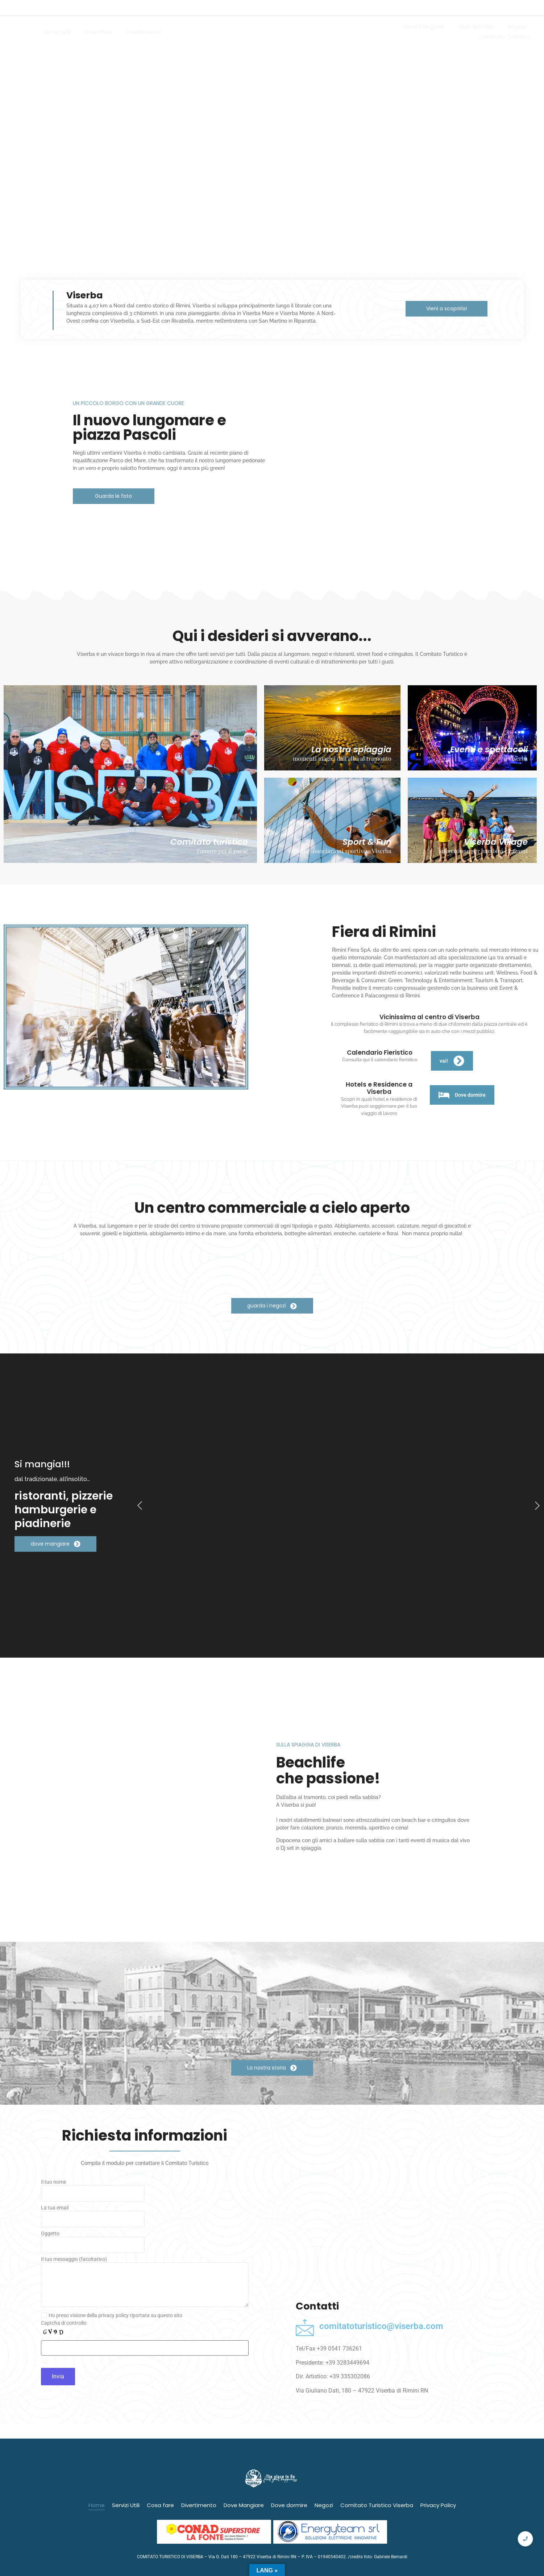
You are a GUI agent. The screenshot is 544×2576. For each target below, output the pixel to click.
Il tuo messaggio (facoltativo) (145, 2284)
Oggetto (145, 2244)
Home (22, 32)
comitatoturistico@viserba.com (381, 2326)
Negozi (517, 26)
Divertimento (143, 32)
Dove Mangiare (424, 26)
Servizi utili (57, 32)
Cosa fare (98, 32)
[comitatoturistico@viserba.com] (305, 2327)
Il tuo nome (145, 2192)
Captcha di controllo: (64, 2322)
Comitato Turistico (504, 36)
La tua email (145, 2218)
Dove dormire (476, 26)
